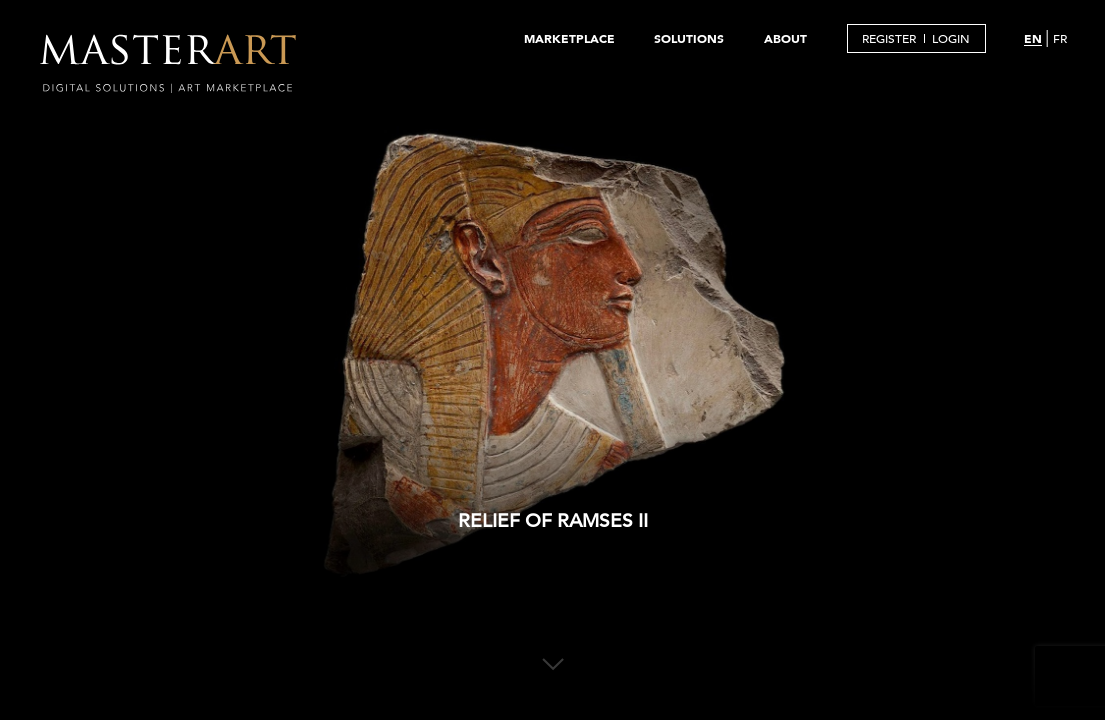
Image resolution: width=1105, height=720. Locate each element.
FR (1060, 38)
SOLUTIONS (689, 38)
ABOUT (785, 38)
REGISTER (889, 38)
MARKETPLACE (569, 38)
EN (1033, 38)
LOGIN (951, 38)
